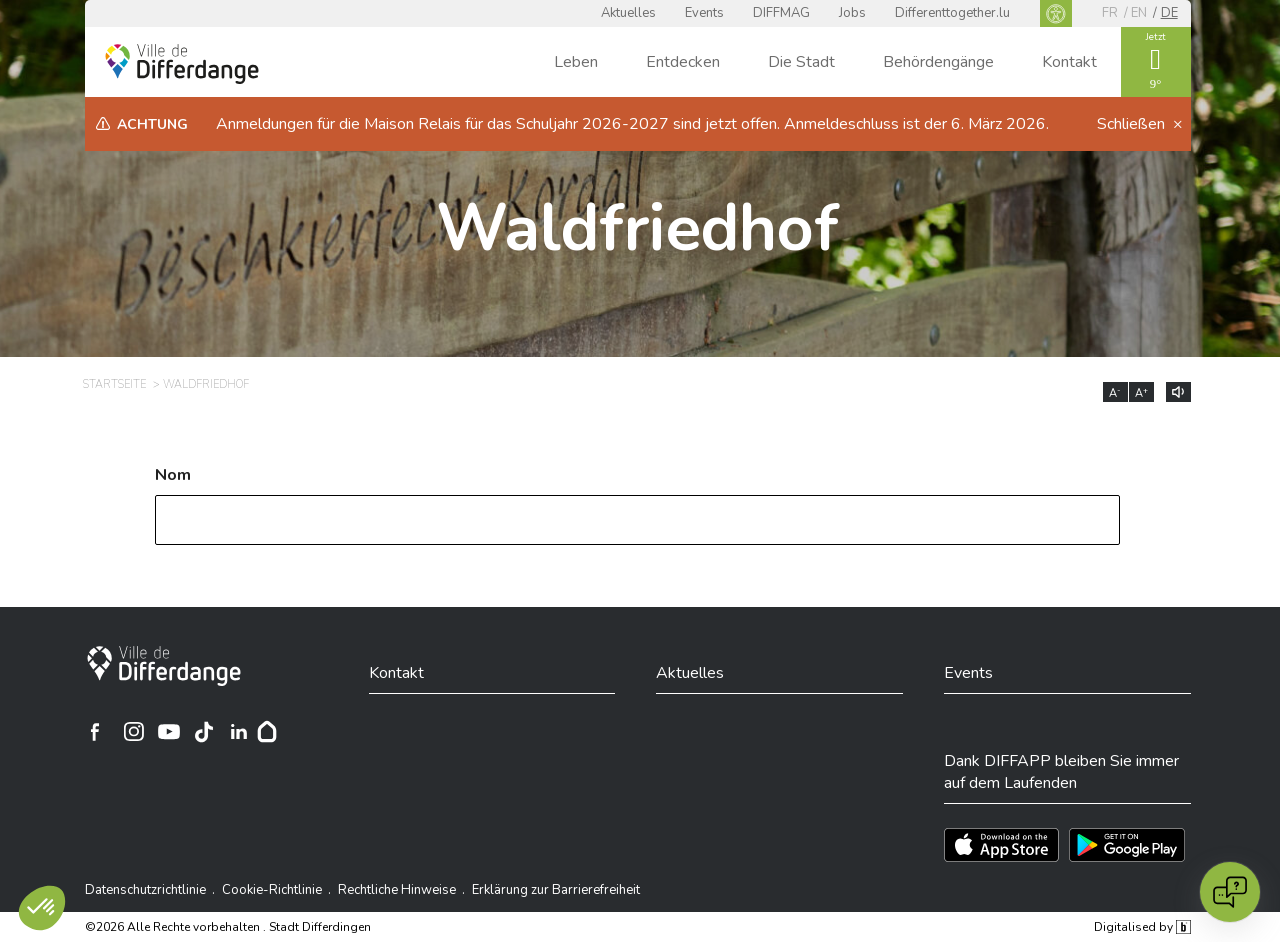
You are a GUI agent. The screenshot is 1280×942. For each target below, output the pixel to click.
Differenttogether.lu (952, 13)
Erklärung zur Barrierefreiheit (556, 890)
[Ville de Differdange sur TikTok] (204, 732)
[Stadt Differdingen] (164, 666)
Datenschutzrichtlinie (145, 890)
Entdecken (683, 62)
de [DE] (1169, 13)
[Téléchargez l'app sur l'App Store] (1001, 845)
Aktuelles (628, 13)
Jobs (852, 13)
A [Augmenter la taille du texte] (1141, 393)
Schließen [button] (1133, 124)
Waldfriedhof (637, 228)
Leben (576, 62)
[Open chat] (1230, 892)
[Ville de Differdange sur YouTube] (169, 732)
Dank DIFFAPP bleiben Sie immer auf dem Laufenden (1061, 772)
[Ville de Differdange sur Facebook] (95, 732)
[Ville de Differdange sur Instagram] (134, 732)
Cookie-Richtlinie (272, 890)
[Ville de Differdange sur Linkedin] (239, 732)
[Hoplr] (267, 732)
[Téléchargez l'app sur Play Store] (1127, 845)
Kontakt (1069, 62)
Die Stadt (801, 62)
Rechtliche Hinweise (397, 890)
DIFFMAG (781, 13)
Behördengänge (938, 62)
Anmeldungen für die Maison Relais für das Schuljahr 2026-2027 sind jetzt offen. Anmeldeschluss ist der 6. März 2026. (632, 124)
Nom (173, 475)
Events (704, 13)
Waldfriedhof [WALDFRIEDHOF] (206, 384)
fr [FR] (1110, 13)
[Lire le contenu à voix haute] (1178, 392)
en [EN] (1139, 13)
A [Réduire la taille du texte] (1115, 393)
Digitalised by (1142, 927)
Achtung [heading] (152, 124)
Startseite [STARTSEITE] (114, 384)
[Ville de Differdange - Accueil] (182, 64)
